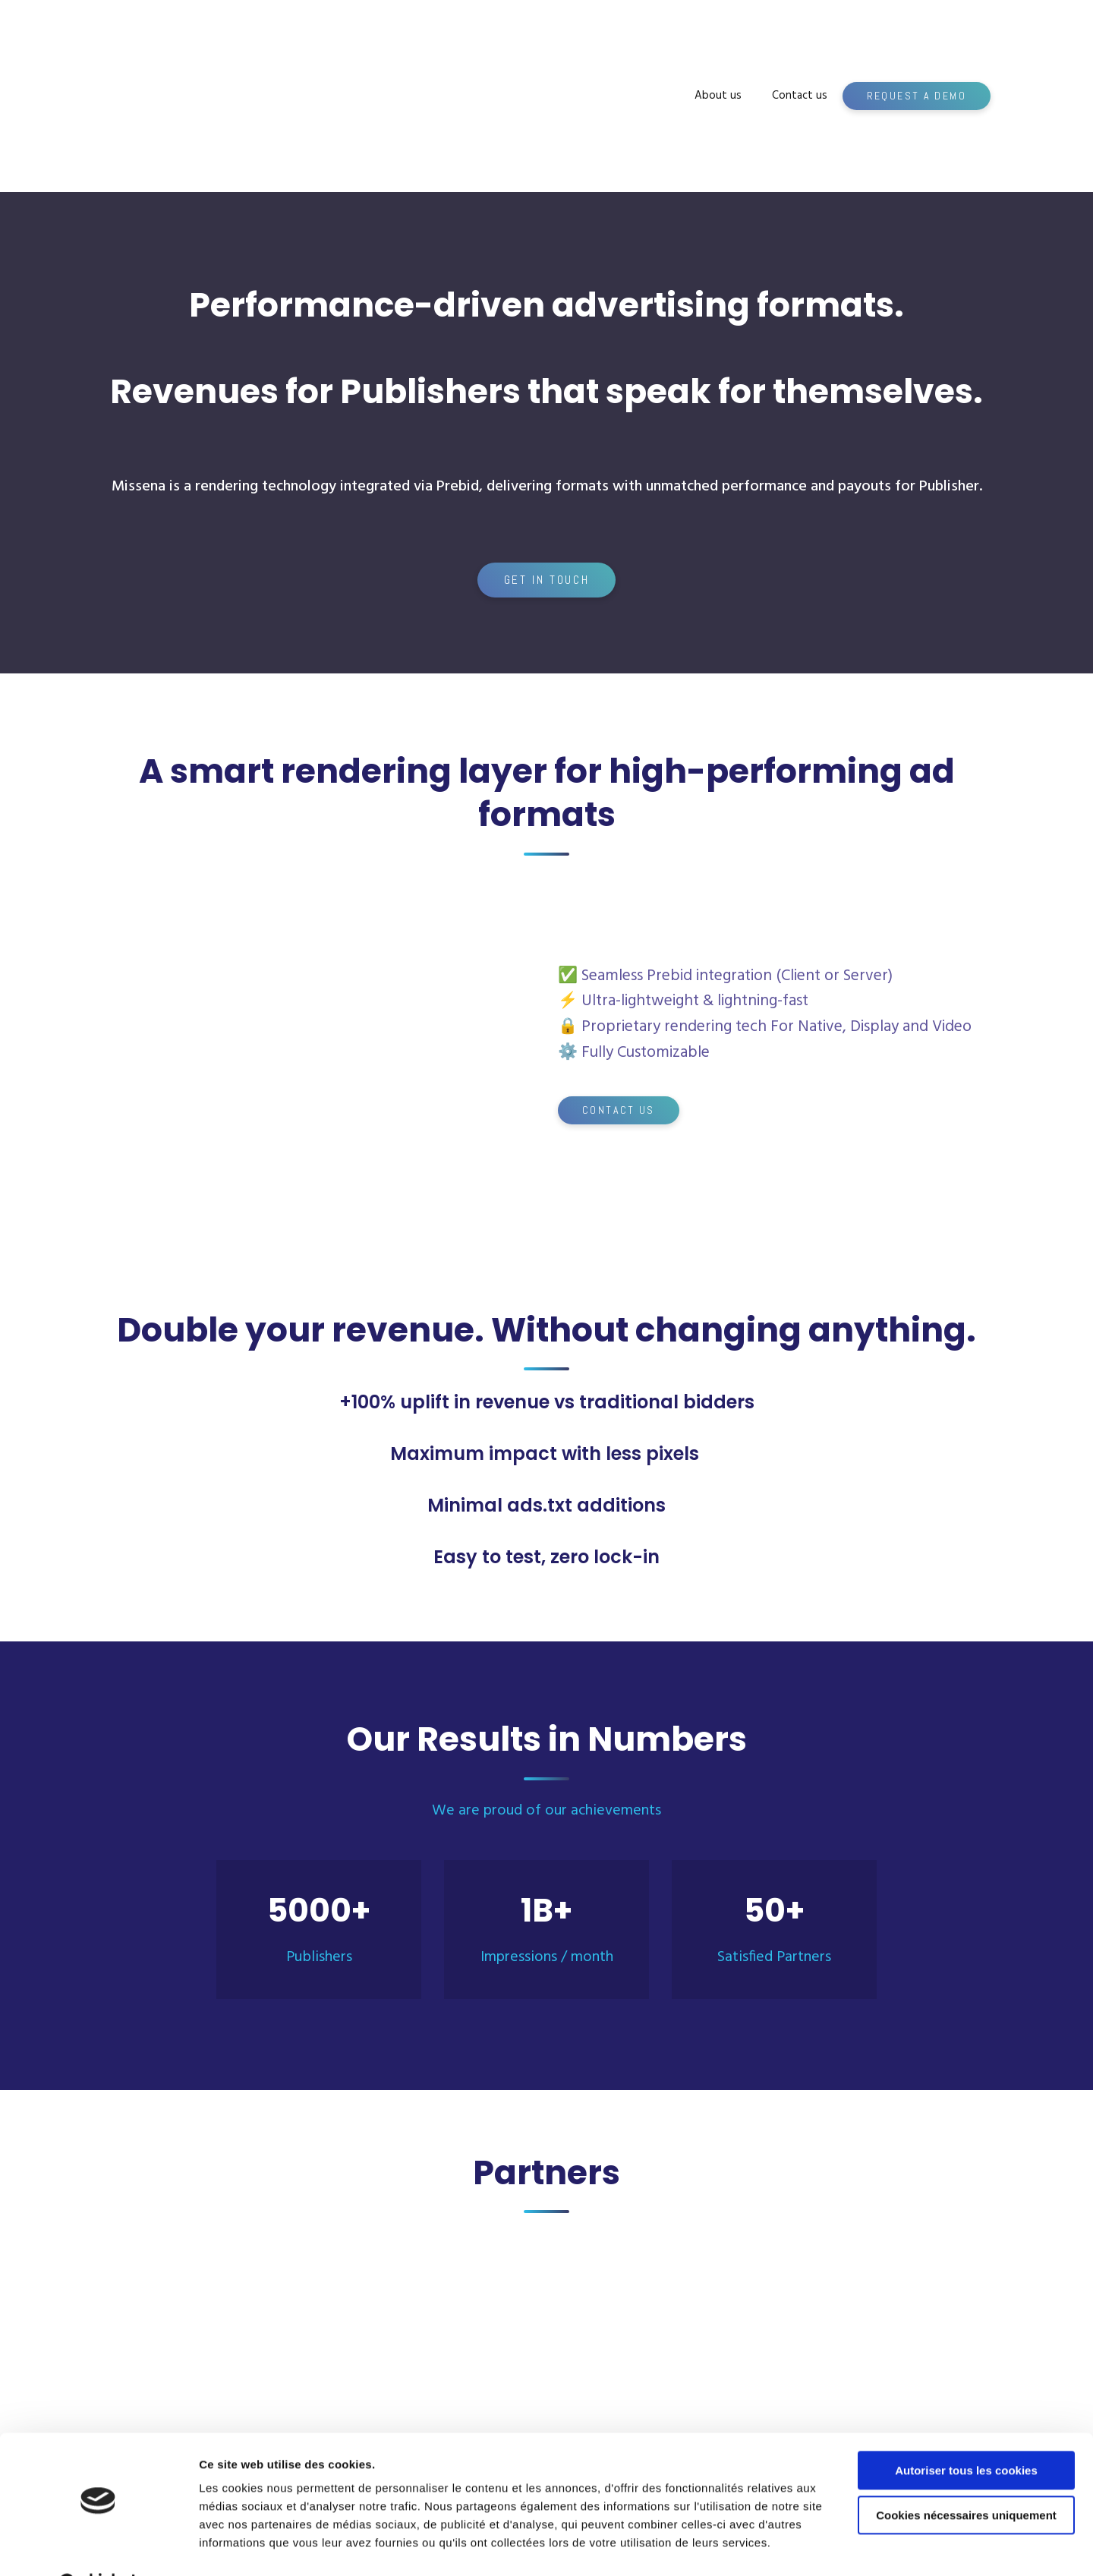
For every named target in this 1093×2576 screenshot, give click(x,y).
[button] (917, 96)
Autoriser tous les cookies (966, 2432)
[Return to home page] (219, 96)
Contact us (799, 96)
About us (718, 96)
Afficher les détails (250, 2546)
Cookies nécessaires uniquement (966, 2476)
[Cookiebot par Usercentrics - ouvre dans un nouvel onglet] (98, 2546)
